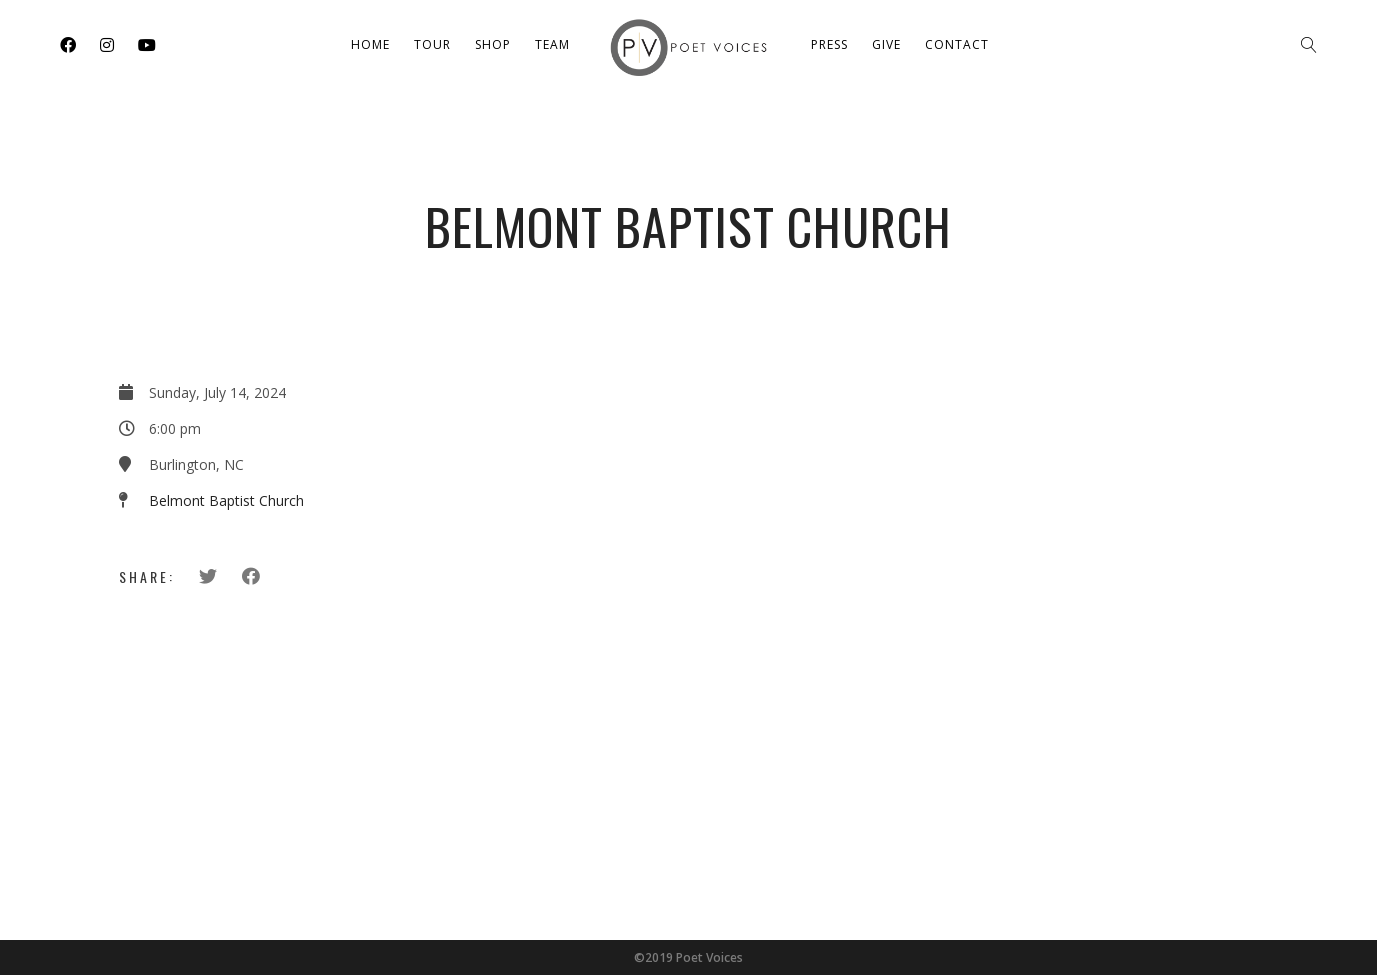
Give (886, 44)
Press (829, 44)
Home (370, 44)
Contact (957, 44)
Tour (432, 44)
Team (552, 44)
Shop (493, 44)
